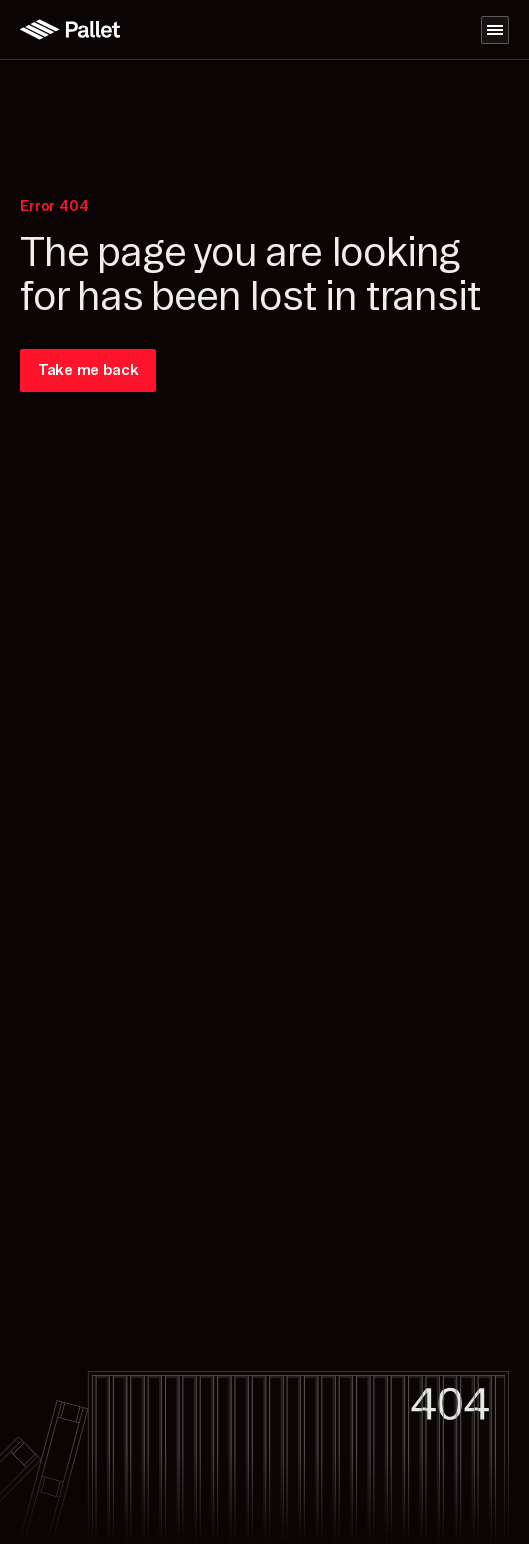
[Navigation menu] (495, 30)
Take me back (88, 370)
